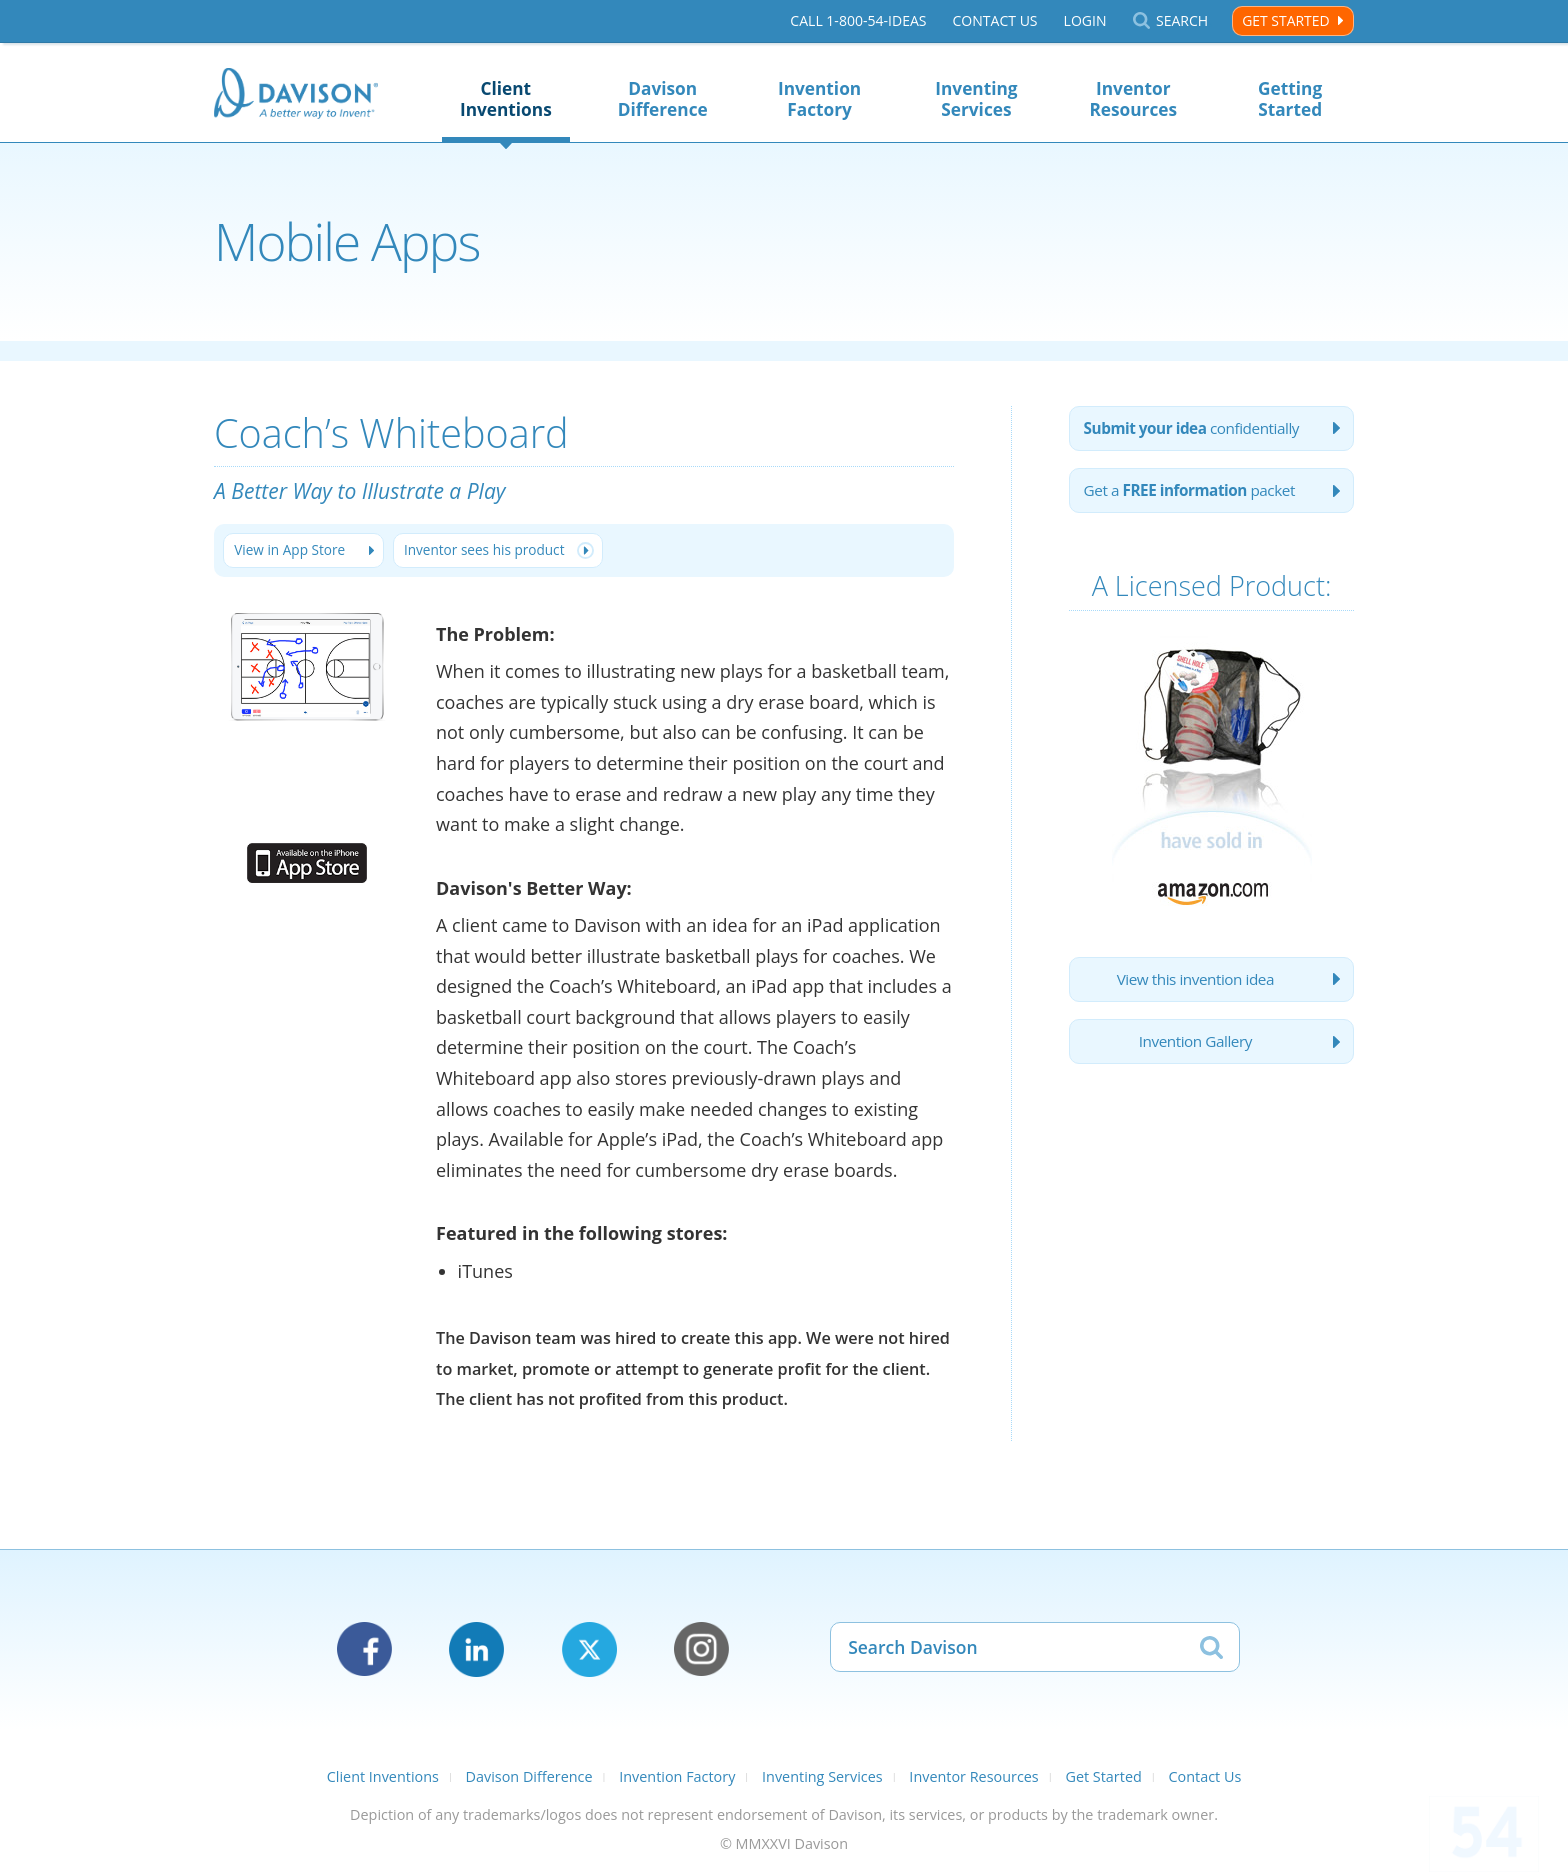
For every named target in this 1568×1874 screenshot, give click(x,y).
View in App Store (293, 551)
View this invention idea (1194, 988)
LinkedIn (476, 1651)
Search (1182, 21)
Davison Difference (663, 99)
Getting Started (1290, 99)
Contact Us (994, 21)
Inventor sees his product (499, 551)
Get (1196, 496)
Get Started (1285, 20)
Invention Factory (819, 99)
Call (858, 21)
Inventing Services (976, 99)
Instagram (701, 1651)
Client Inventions (506, 99)
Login (1084, 21)
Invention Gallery (1195, 1054)
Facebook (364, 1651)
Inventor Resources (1133, 99)
